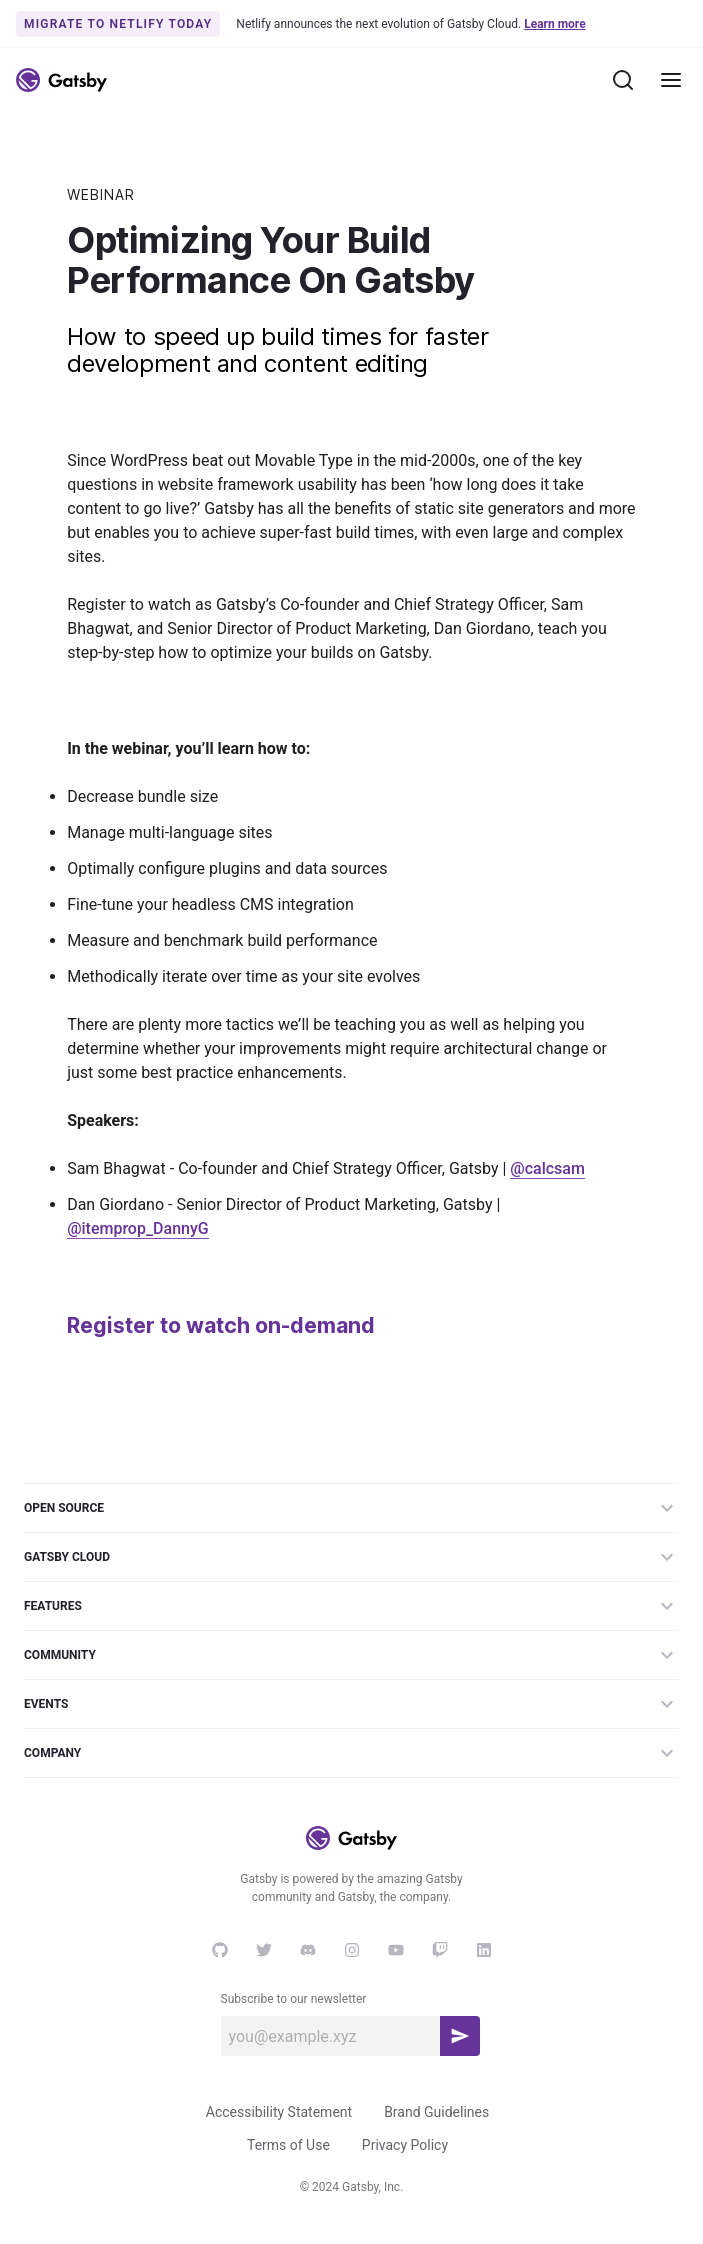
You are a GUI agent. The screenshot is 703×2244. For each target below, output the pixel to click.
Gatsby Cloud (351, 1557)
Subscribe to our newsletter (294, 1999)
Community (351, 1655)
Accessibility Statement (279, 2112)
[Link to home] (61, 80)
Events (351, 1704)
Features (351, 1606)
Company (351, 1753)
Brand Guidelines (436, 2112)
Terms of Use (288, 2145)
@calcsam (547, 1168)
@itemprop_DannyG (138, 1228)
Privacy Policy (405, 2145)
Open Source (351, 1508)
